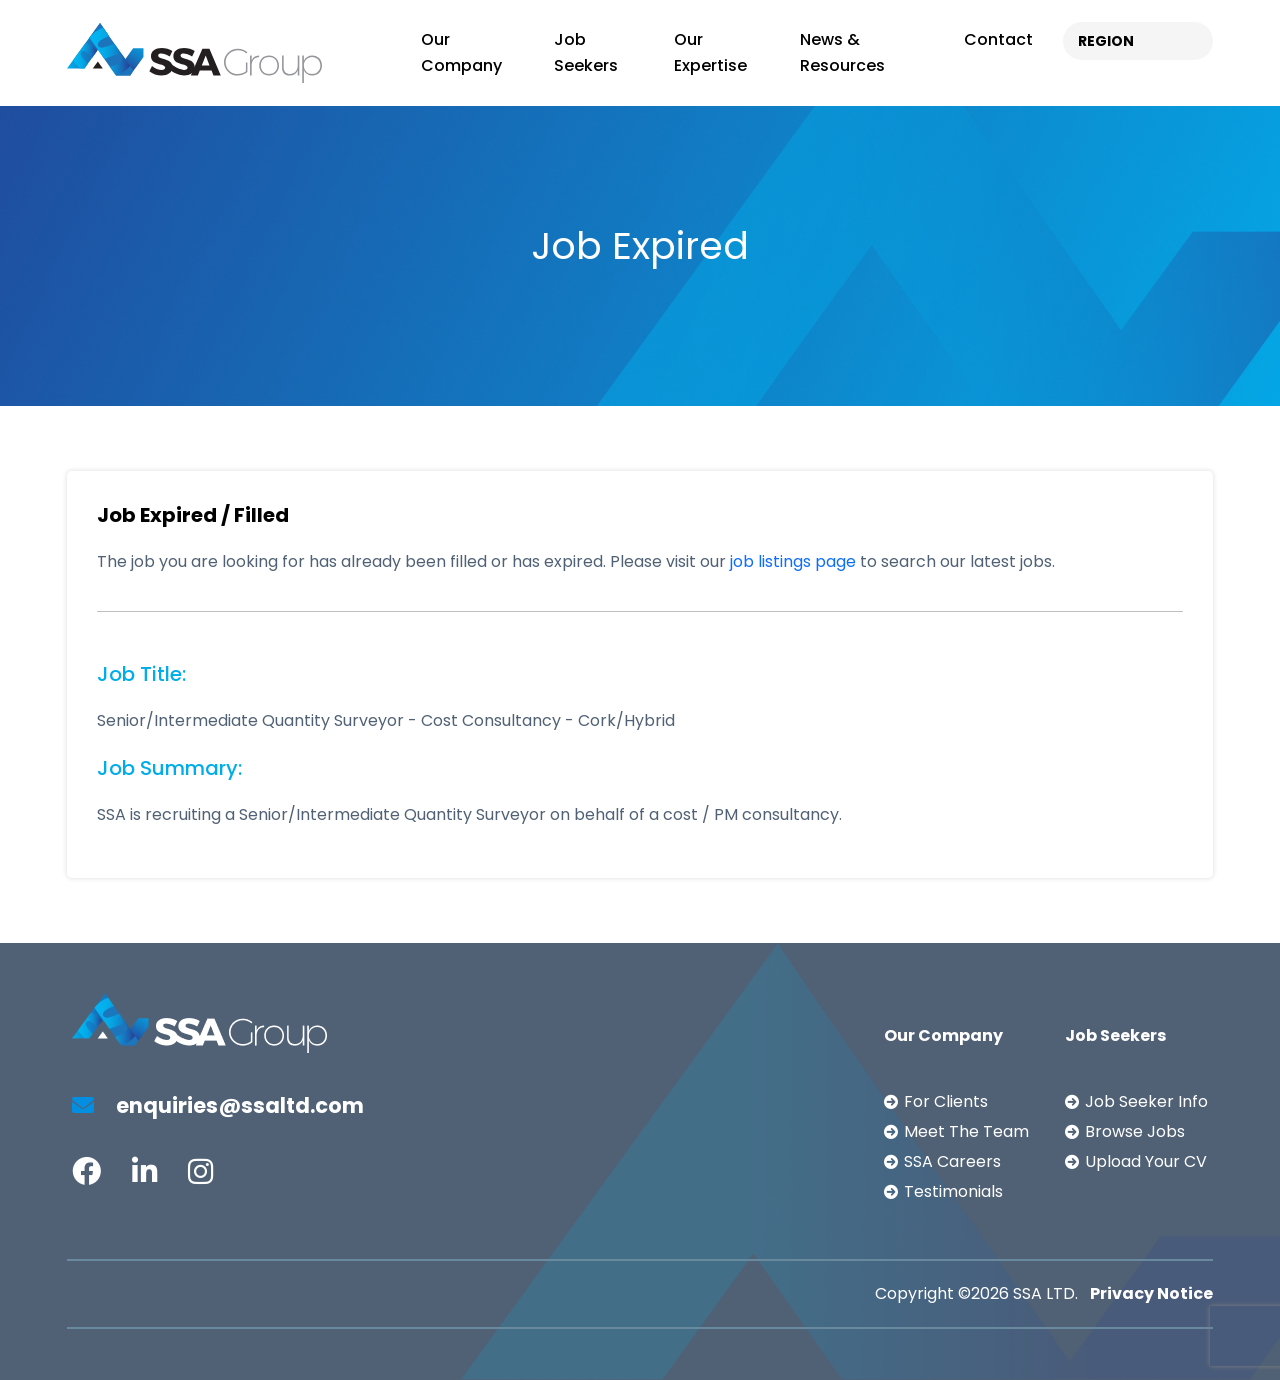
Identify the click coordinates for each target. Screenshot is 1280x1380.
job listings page (793, 561)
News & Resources (842, 52)
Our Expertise (710, 52)
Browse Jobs (1135, 1131)
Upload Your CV (1146, 1161)
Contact (998, 39)
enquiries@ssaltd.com (218, 1105)
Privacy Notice (1151, 1293)
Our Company (461, 52)
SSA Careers (952, 1161)
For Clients (946, 1101)
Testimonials (953, 1191)
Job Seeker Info (1146, 1101)
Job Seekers (586, 52)
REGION (1106, 41)
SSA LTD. (1045, 1293)
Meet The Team (966, 1131)
